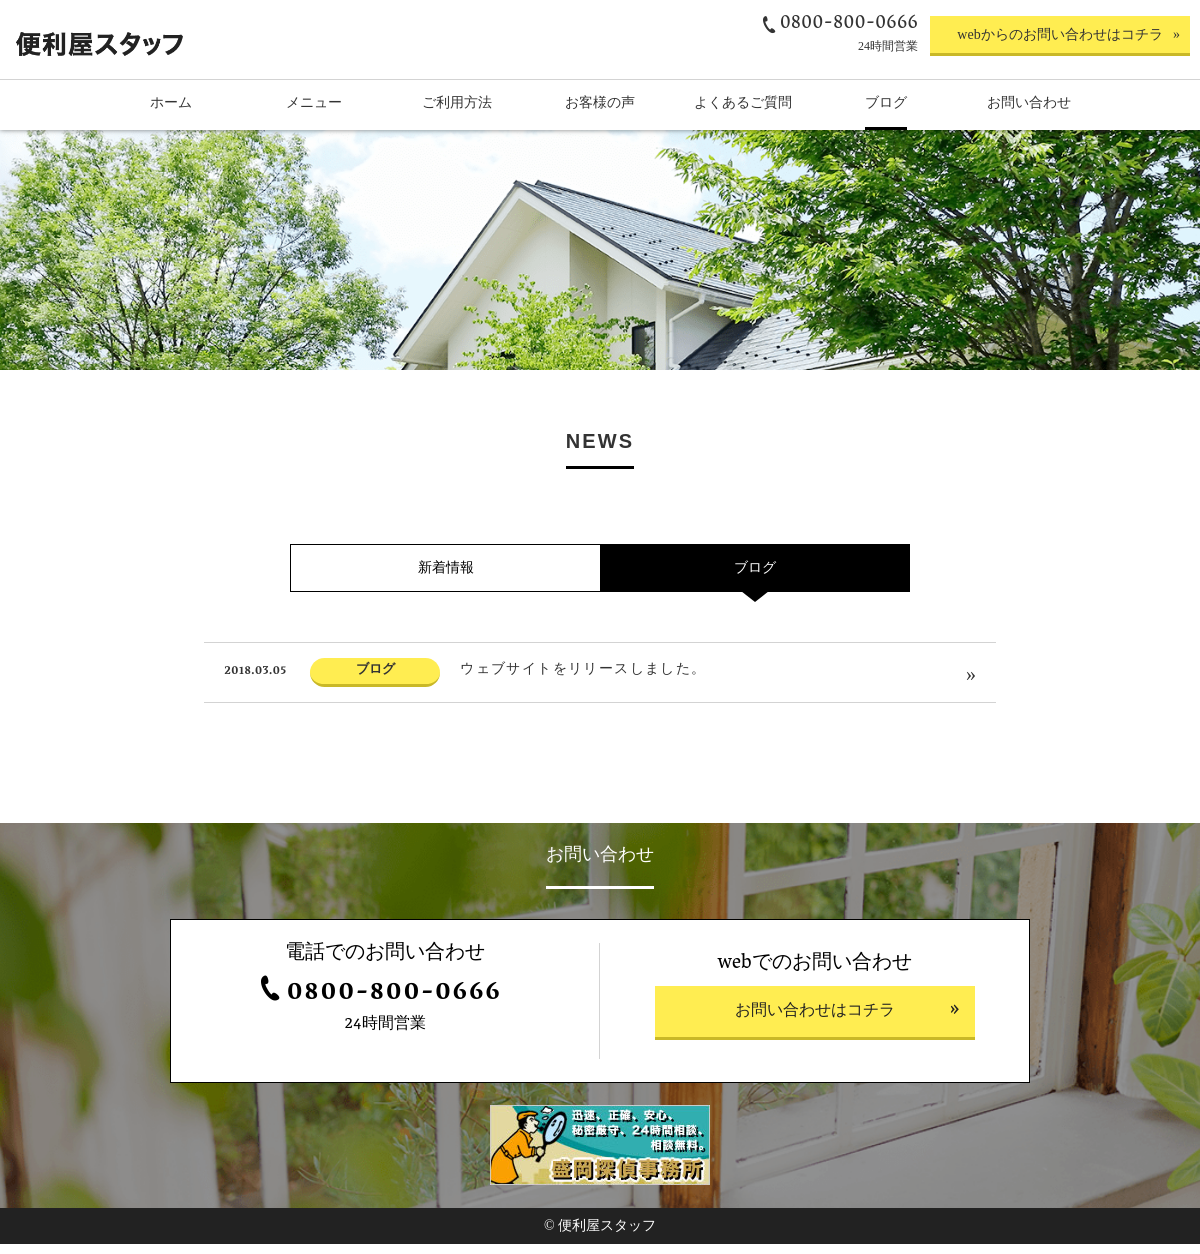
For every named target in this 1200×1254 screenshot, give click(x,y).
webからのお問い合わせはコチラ (1059, 34)
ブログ (755, 643)
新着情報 (446, 643)
